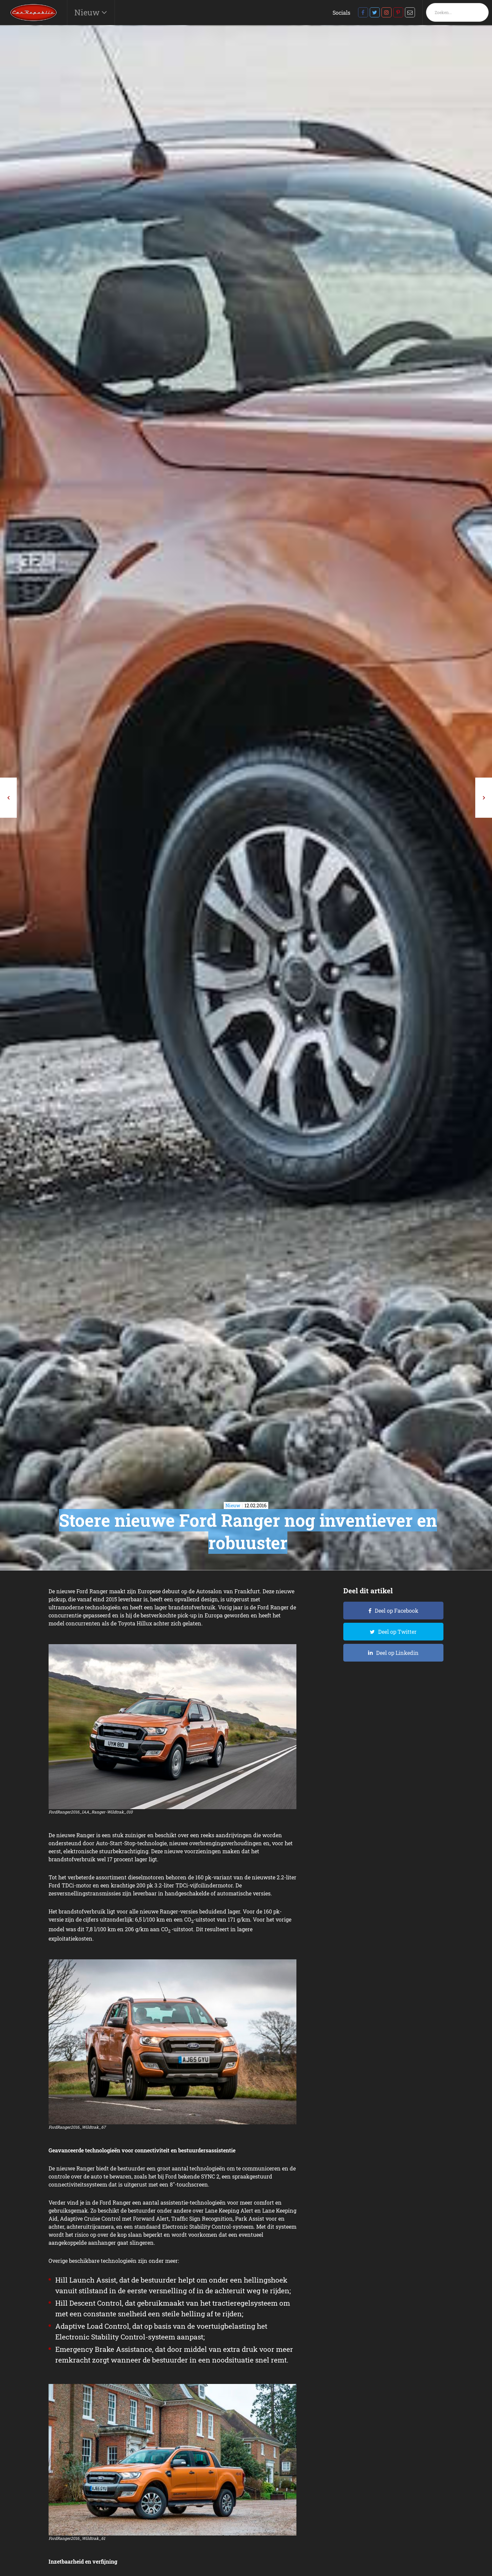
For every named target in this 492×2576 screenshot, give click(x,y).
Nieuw (87, 12)
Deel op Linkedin (397, 1652)
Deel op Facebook (396, 1610)
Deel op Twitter (397, 1631)
